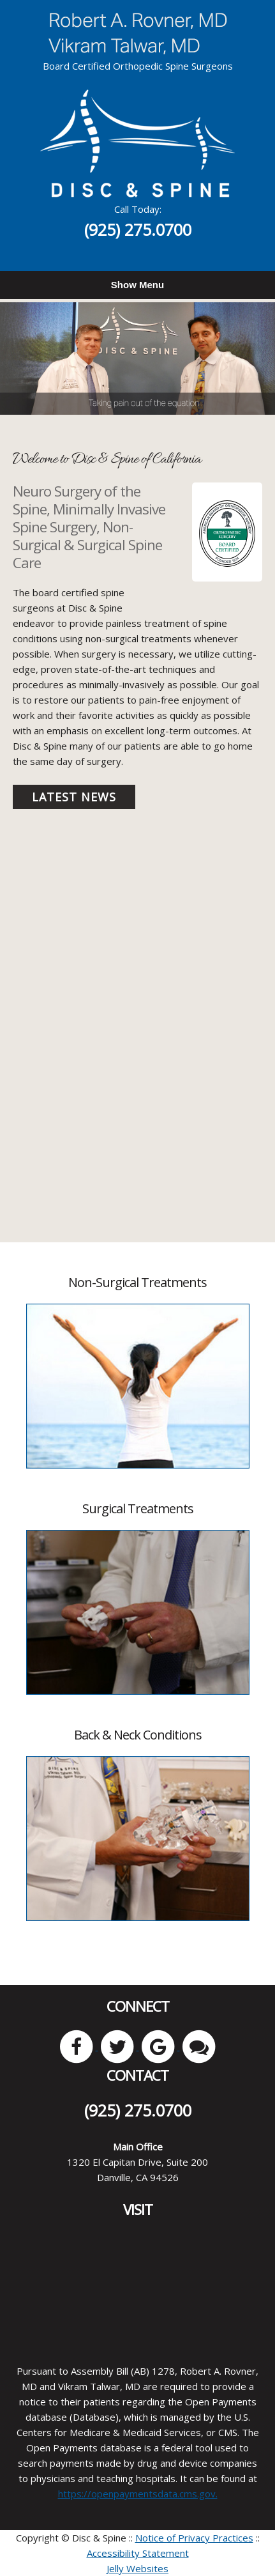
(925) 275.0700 (137, 229)
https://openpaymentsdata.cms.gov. (138, 2493)
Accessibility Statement (138, 2553)
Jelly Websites (137, 2568)
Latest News (74, 797)
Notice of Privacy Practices (194, 2537)
